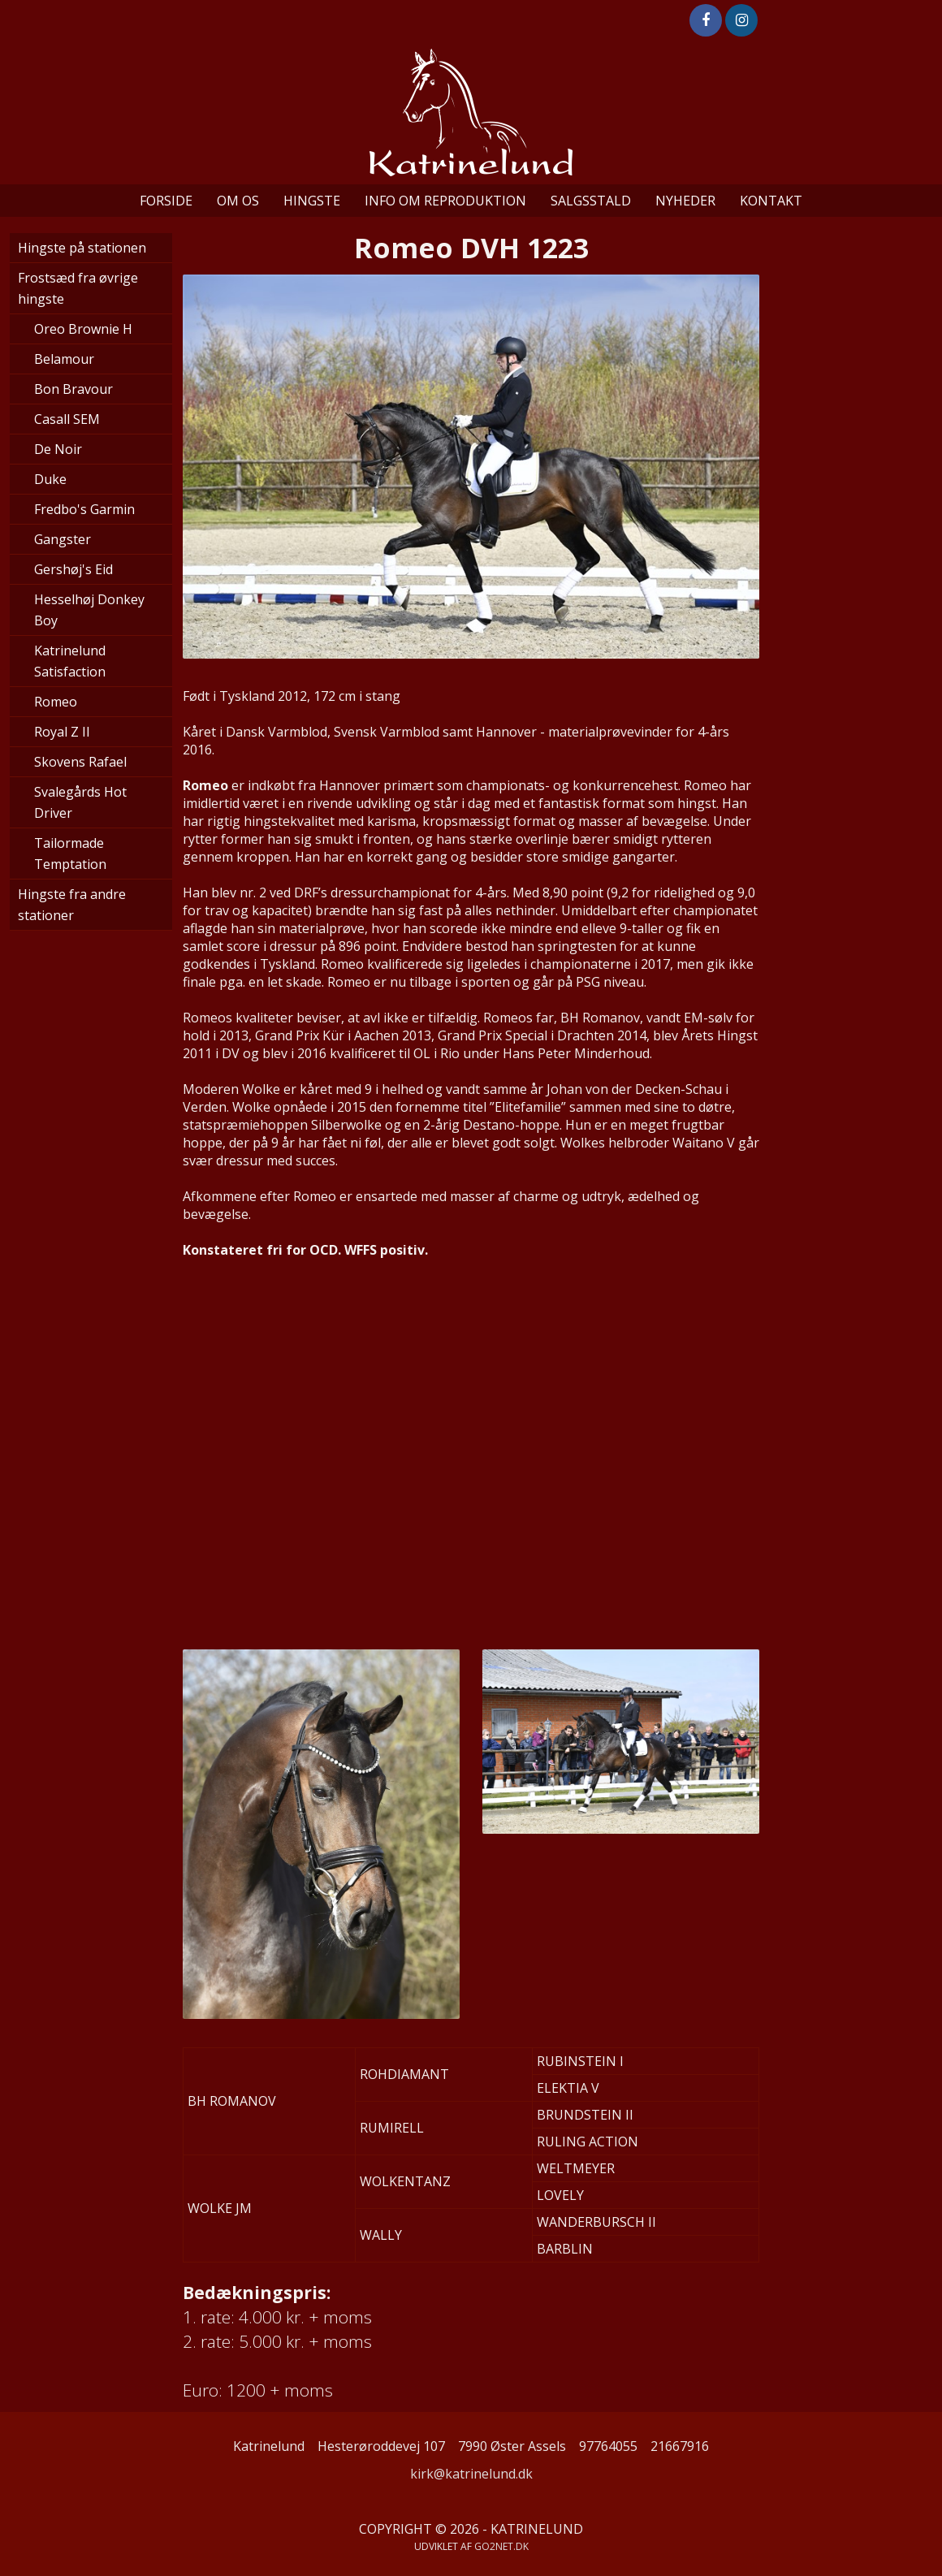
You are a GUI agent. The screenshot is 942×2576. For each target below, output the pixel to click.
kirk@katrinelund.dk (471, 2474)
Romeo (55, 702)
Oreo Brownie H (83, 329)
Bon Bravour (73, 389)
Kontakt (771, 201)
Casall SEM (67, 419)
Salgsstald (591, 201)
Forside (166, 201)
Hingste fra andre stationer (72, 904)
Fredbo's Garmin (84, 509)
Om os (238, 201)
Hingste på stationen (82, 248)
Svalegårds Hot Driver (80, 802)
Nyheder (685, 201)
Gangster (62, 539)
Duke (50, 479)
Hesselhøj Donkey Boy (89, 609)
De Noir (58, 449)
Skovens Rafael (80, 762)
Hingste (311, 201)
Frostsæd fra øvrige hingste (78, 288)
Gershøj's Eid (73, 569)
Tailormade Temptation (70, 853)
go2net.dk (501, 2546)
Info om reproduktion (445, 201)
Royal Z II (62, 732)
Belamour (64, 359)
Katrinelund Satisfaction (70, 661)
